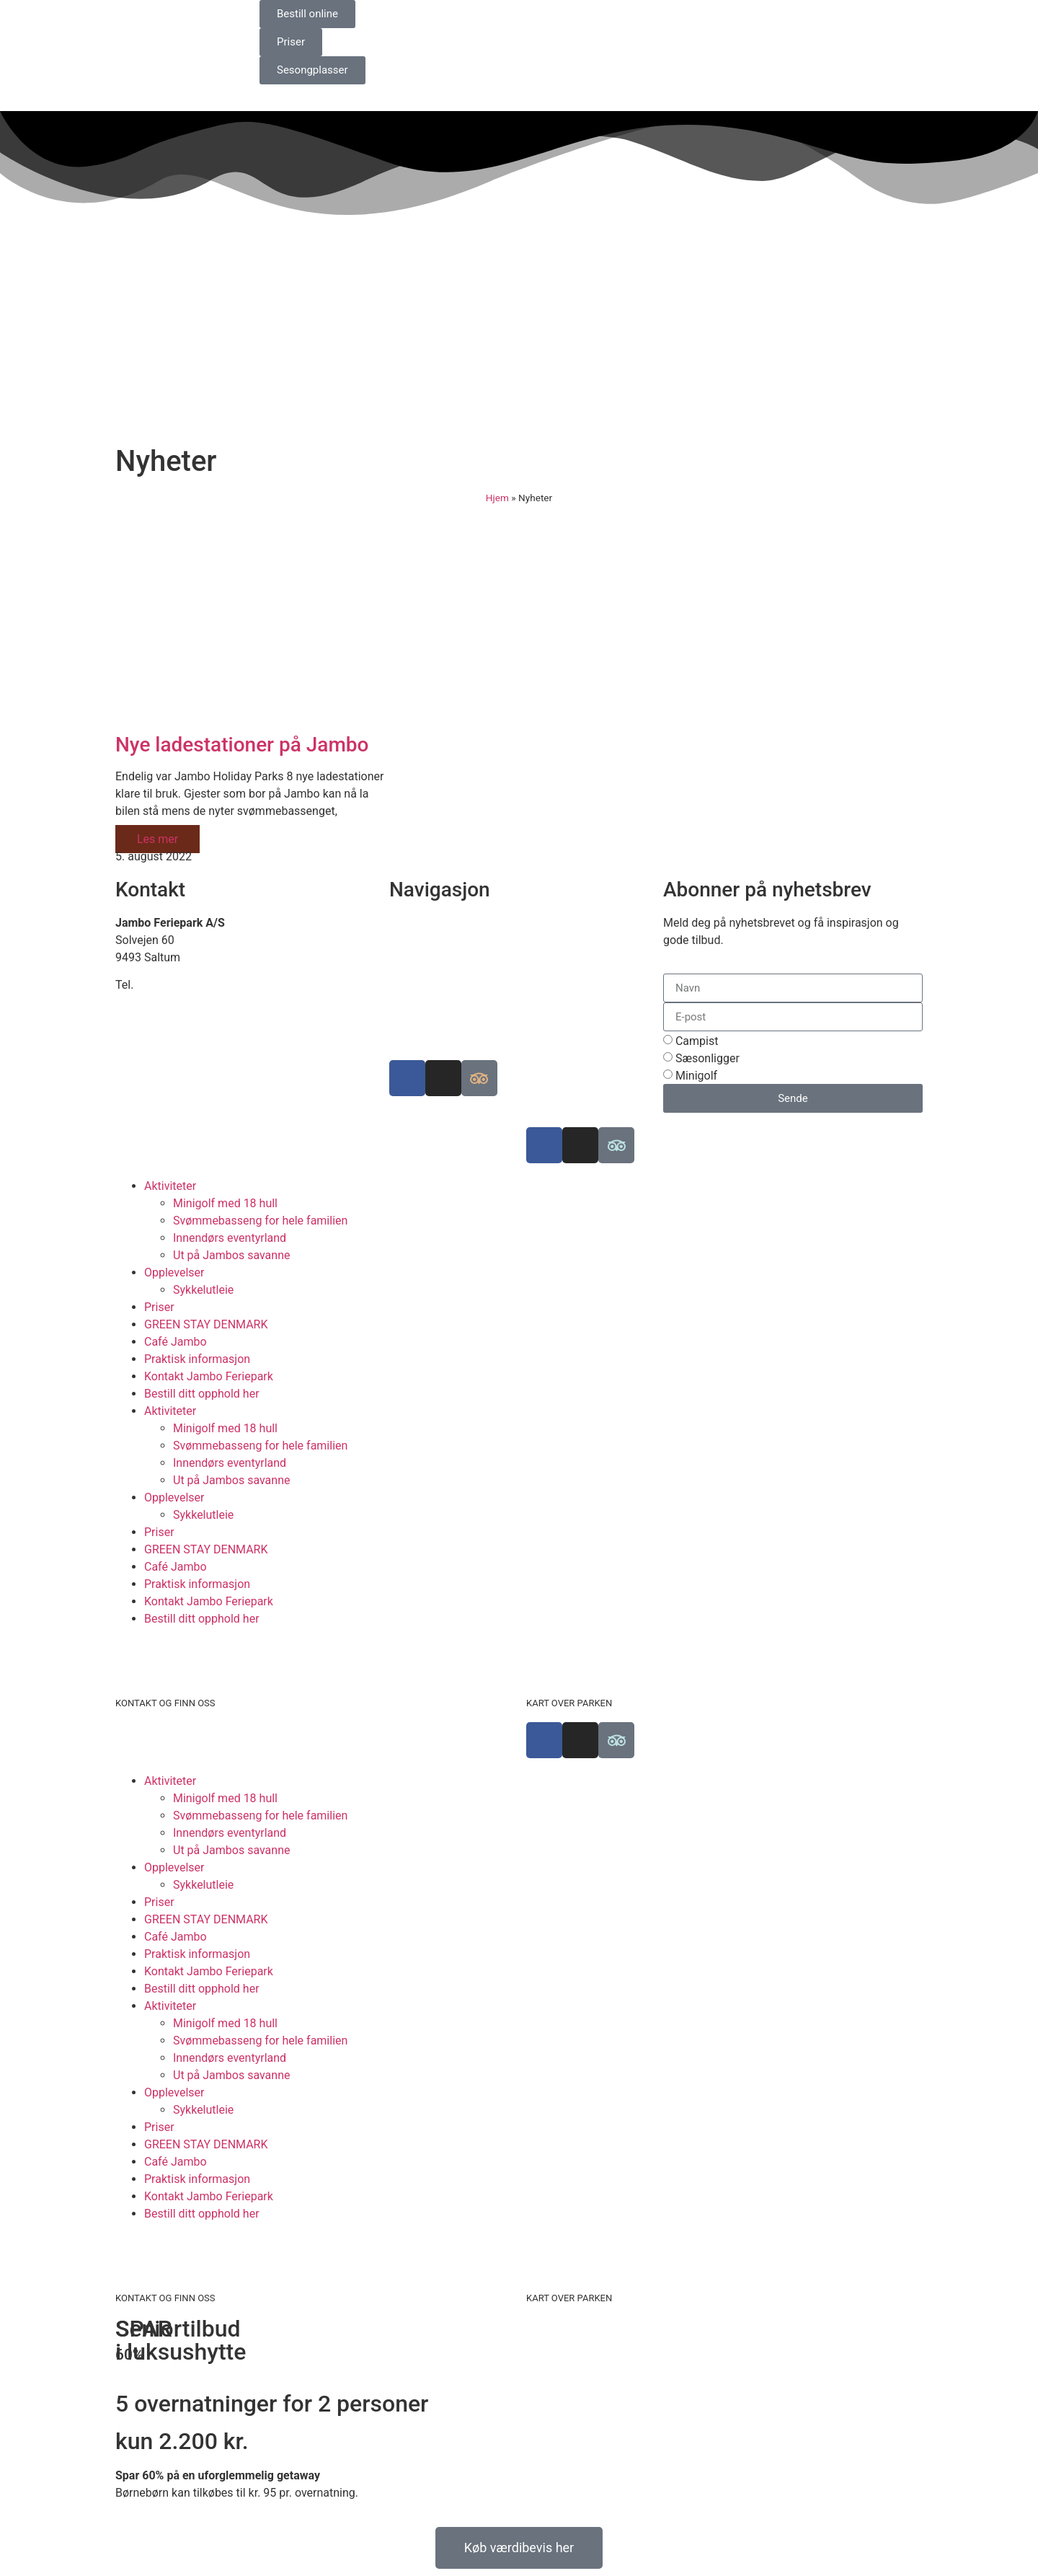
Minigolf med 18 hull (225, 1203)
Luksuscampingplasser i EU (460, 975)
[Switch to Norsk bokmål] (620, 15)
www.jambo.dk (153, 1019)
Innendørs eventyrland (229, 1238)
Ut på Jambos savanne (231, 1255)
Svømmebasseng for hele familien (260, 1220)
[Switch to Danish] (538, 15)
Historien (412, 992)
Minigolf (696, 1075)
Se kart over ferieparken (449, 940)
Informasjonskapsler (441, 1026)
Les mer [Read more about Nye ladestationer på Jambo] (157, 839)
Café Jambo (175, 1342)
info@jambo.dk (154, 1002)
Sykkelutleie (203, 1290)
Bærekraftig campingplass (456, 957)
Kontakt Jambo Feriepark (208, 1376)
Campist (697, 1041)
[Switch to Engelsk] (566, 15)
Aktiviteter (170, 1186)
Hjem (497, 497)
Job (399, 1009)
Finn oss (410, 923)
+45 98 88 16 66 (177, 985)
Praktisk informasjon (197, 1359)
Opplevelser (174, 1272)
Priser (159, 1307)
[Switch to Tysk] (593, 15)
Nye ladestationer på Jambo (241, 745)
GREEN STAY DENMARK (206, 1324)
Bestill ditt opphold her (202, 1394)
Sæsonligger (707, 1058)
